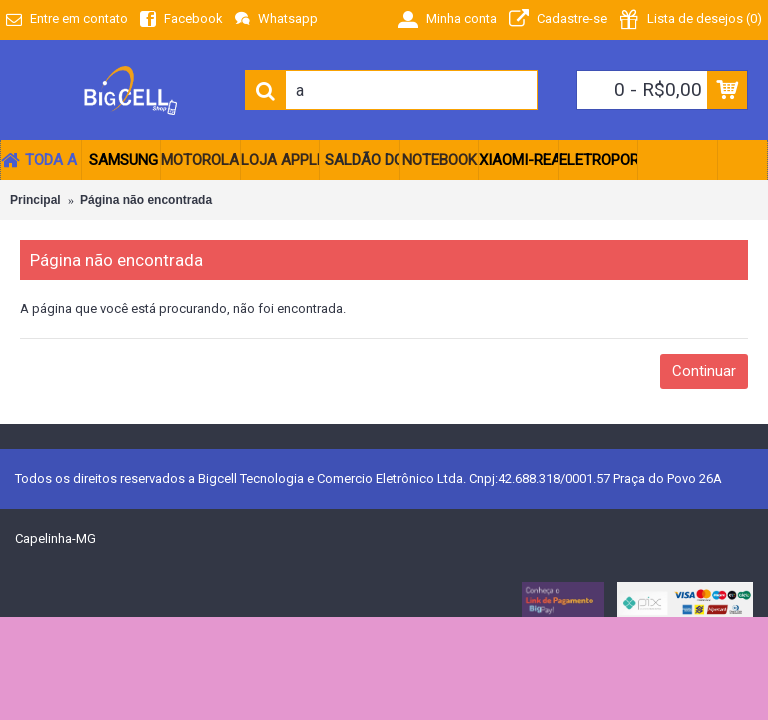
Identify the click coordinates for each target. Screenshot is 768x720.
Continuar (704, 371)
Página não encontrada (146, 200)
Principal (35, 200)
